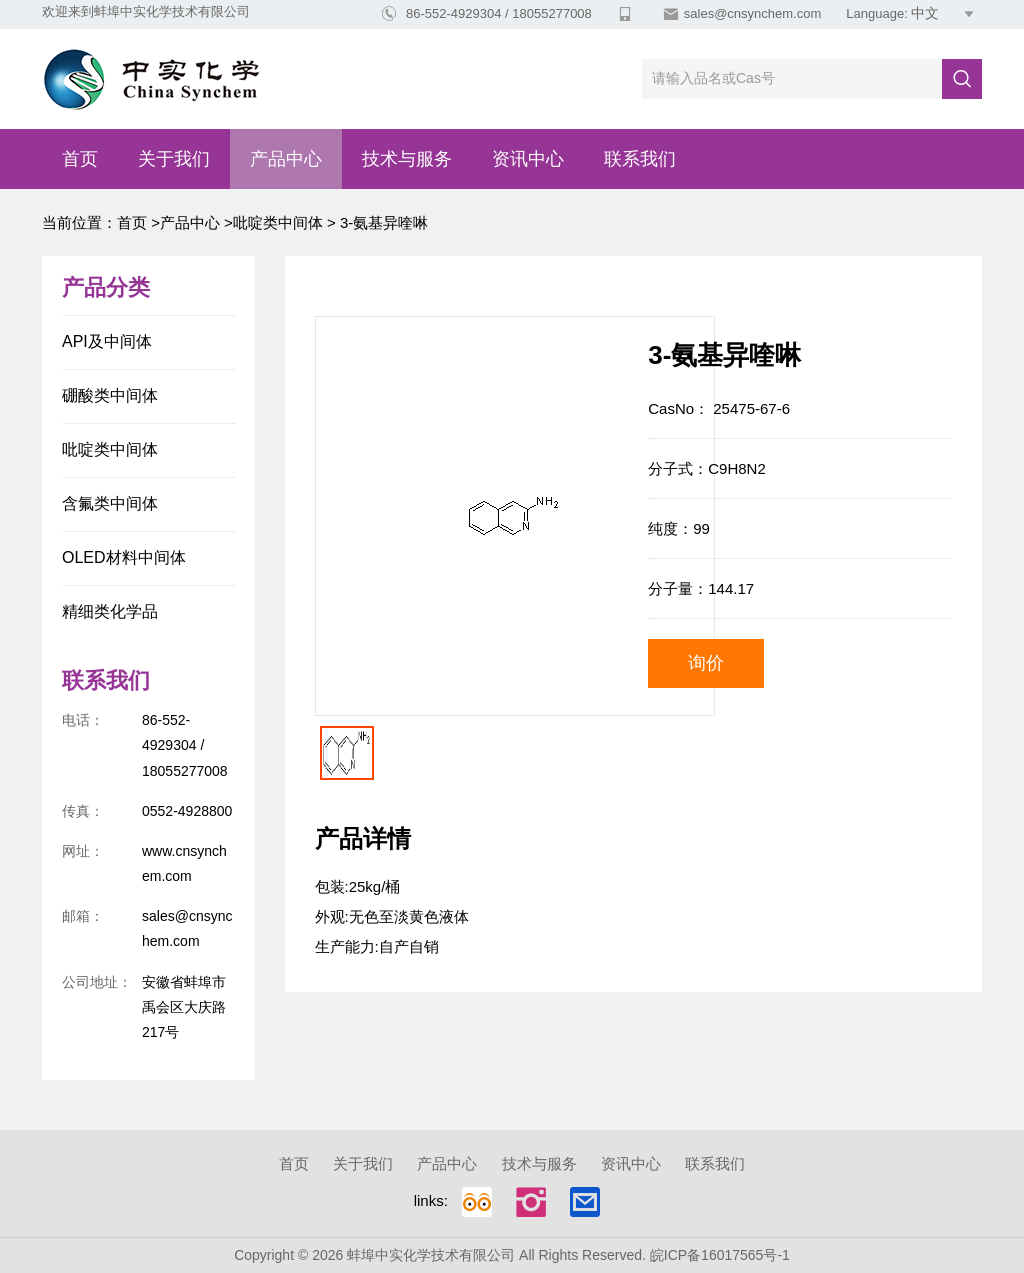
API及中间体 (107, 341)
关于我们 (174, 159)
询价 (706, 663)
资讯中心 (528, 159)
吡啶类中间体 (278, 222)
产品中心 (286, 159)
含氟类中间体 (110, 503)
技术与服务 (407, 159)
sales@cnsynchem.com (752, 13)
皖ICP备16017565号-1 (720, 1255)
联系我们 (640, 159)
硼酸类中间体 (110, 395)
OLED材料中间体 (124, 557)
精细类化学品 (110, 611)
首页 (80, 159)
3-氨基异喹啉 (382, 222)
